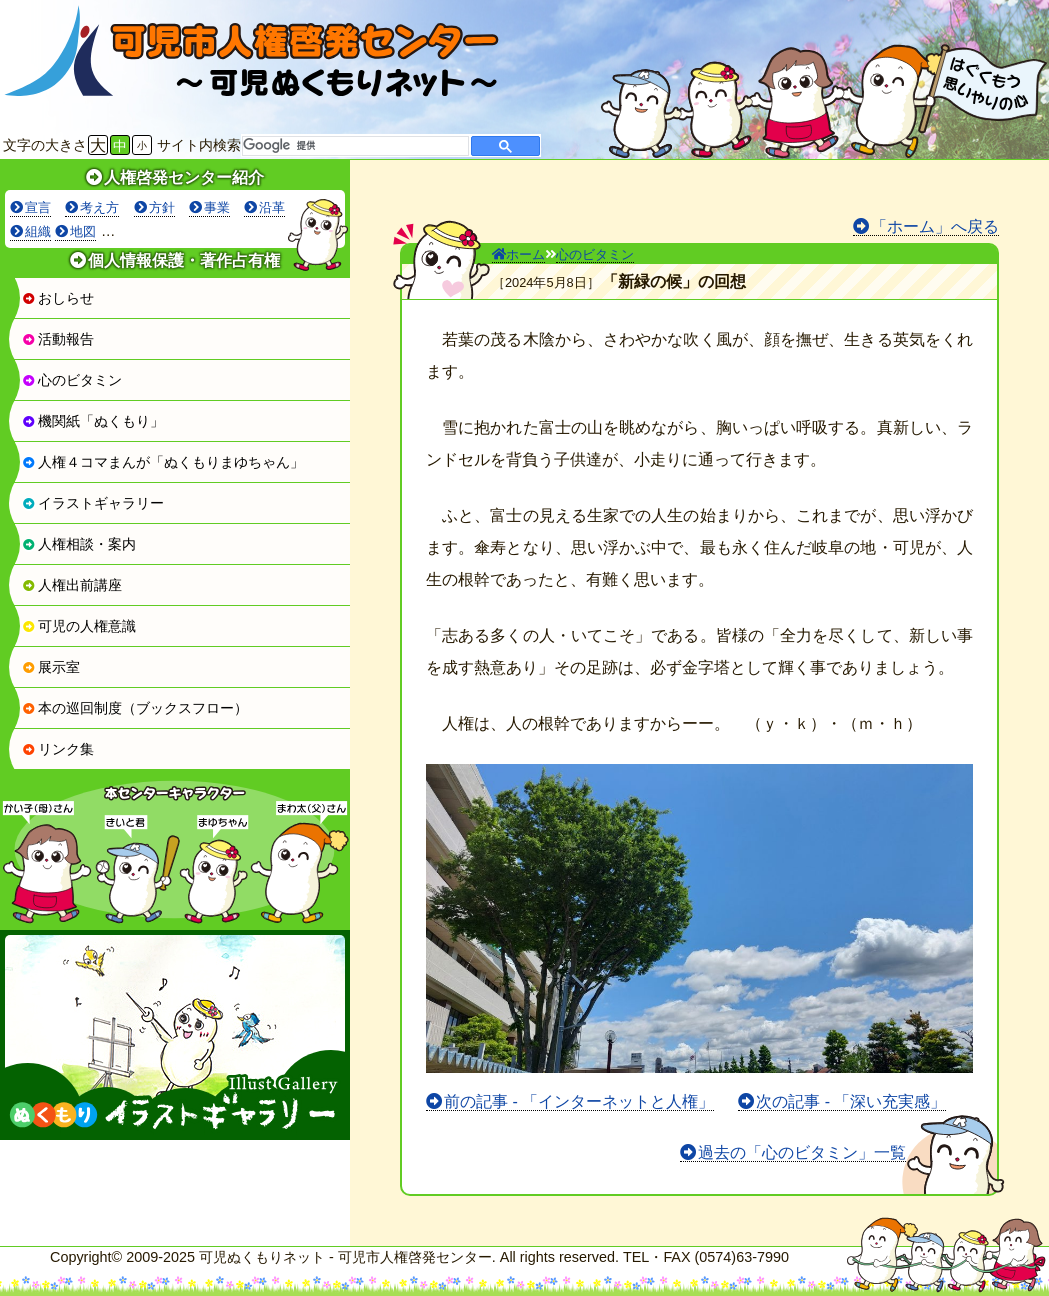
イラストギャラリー (93, 503)
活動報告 (58, 339)
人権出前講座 (72, 585)
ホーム (518, 254)
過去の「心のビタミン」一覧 (802, 1152)
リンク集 (58, 749)
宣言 (38, 207)
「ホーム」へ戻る (935, 226)
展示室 (51, 667)
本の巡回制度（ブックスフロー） (135, 708)
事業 (217, 207)
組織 (38, 231)
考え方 (99, 207)
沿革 (272, 207)
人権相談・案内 (79, 544)
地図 (83, 231)
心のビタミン (72, 380)
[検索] (353, 146)
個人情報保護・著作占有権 (184, 260)
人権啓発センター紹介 (184, 177)
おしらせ (58, 298)
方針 (162, 207)
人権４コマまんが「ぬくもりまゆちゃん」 (163, 462)
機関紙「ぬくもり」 (93, 421)
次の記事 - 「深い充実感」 (851, 1101)
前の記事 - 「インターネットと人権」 (579, 1101)
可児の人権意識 (79, 626)
